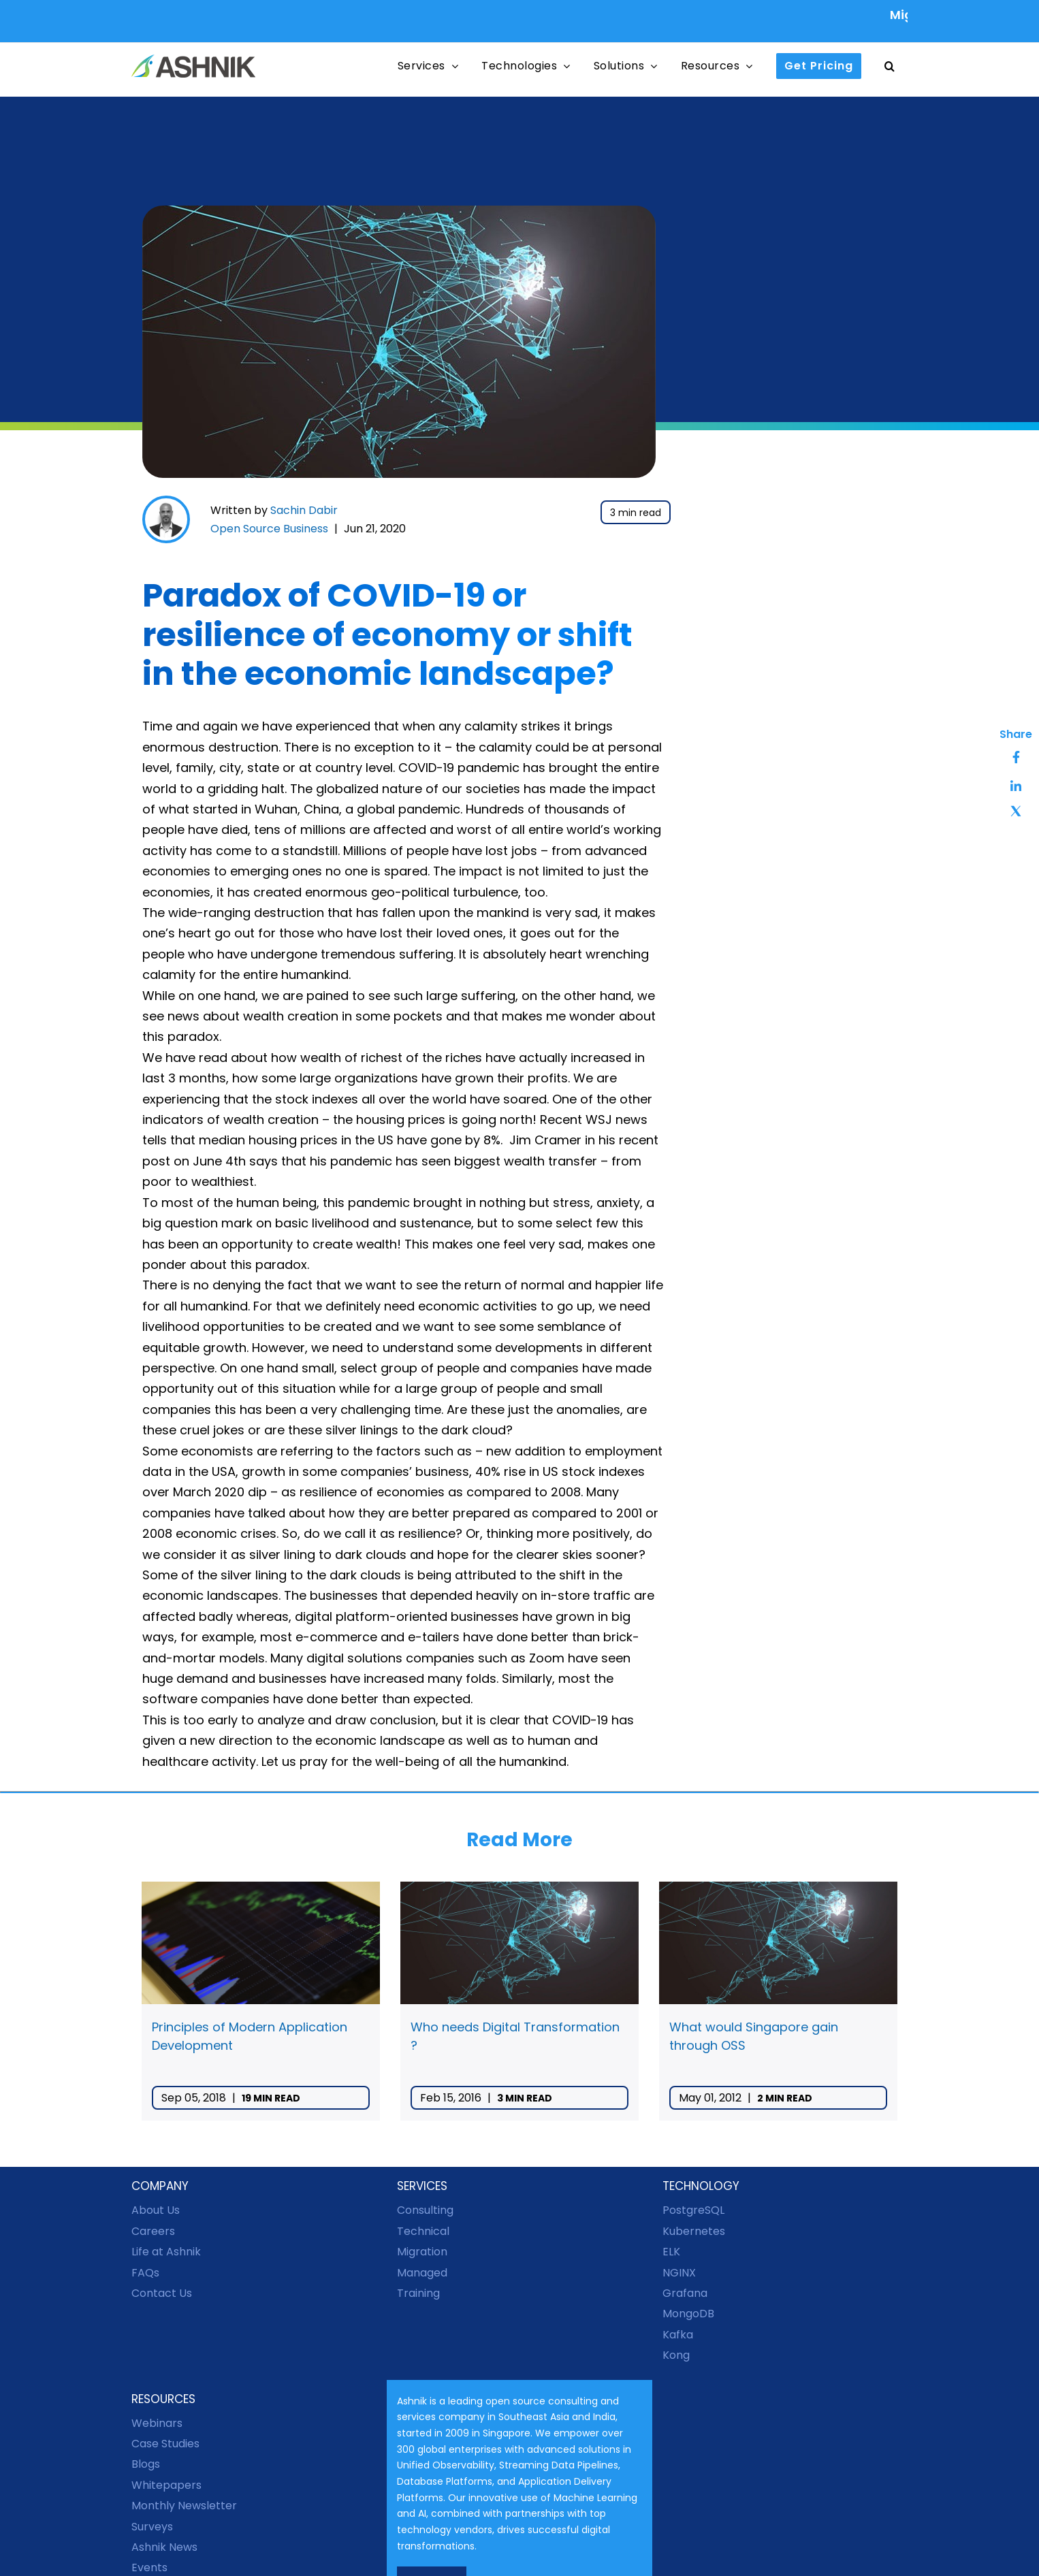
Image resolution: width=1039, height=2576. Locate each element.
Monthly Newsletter (184, 2505)
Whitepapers (166, 2485)
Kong (676, 2355)
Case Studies (165, 2443)
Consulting (425, 2210)
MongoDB (688, 2313)
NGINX (679, 2273)
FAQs (145, 2273)
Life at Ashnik (166, 2251)
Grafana (684, 2293)
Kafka (677, 2334)
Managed (422, 2273)
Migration (422, 2251)
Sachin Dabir (304, 510)
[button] (889, 66)
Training (418, 2293)
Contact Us (161, 2293)
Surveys (152, 2526)
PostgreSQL (693, 2210)
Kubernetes (693, 2231)
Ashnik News (164, 2547)
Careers (153, 2231)
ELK (671, 2251)
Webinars (156, 2423)
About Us (155, 2210)
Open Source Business (269, 528)
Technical (423, 2231)
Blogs (145, 2464)
